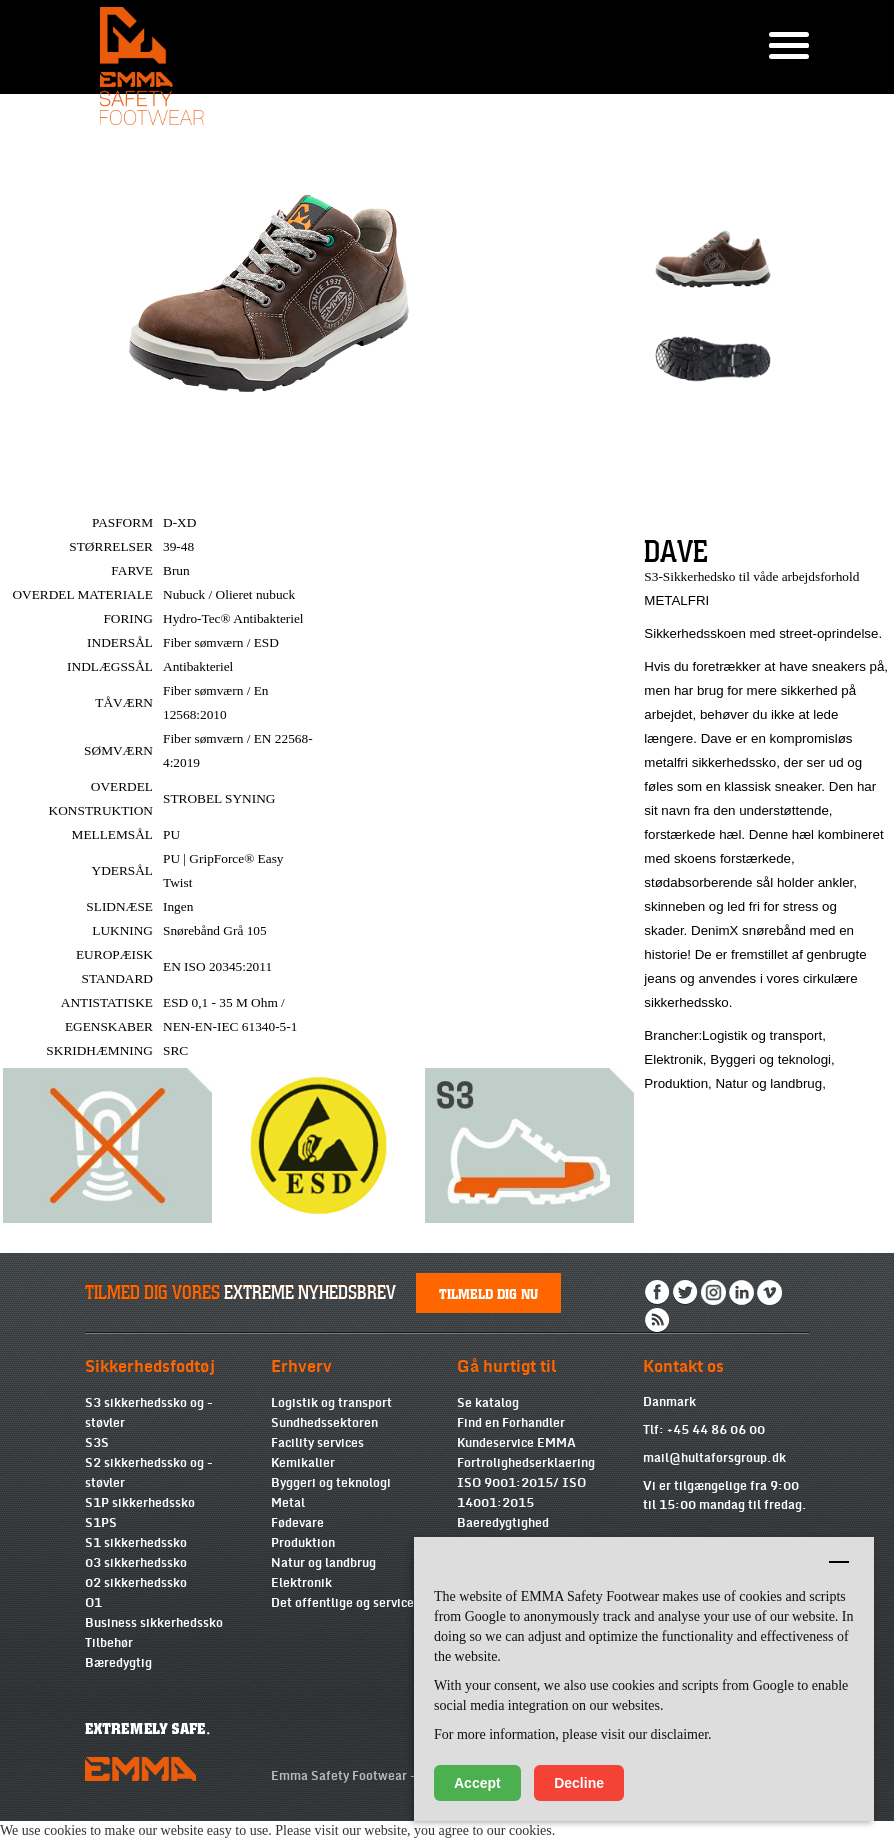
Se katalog (488, 1403)
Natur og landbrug (323, 1563)
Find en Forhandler (511, 1423)
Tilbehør (109, 1643)
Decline (579, 1783)
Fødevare (297, 1523)
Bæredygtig (118, 1663)
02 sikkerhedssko (136, 1583)
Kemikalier (303, 1463)
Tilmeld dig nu (488, 1293)
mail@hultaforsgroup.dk (714, 1458)
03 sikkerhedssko (136, 1563)
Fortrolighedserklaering (526, 1463)
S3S (97, 1443)
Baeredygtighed (503, 1523)
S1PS (101, 1523)
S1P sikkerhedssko (140, 1503)
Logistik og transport (331, 1403)
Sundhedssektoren (324, 1423)
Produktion (303, 1543)
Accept (477, 1783)
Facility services (317, 1443)
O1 (93, 1603)
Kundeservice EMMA (516, 1443)
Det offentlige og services (345, 1603)
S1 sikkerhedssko (136, 1543)
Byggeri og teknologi (331, 1483)
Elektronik (301, 1583)
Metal (288, 1503)
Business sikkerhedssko (154, 1623)
